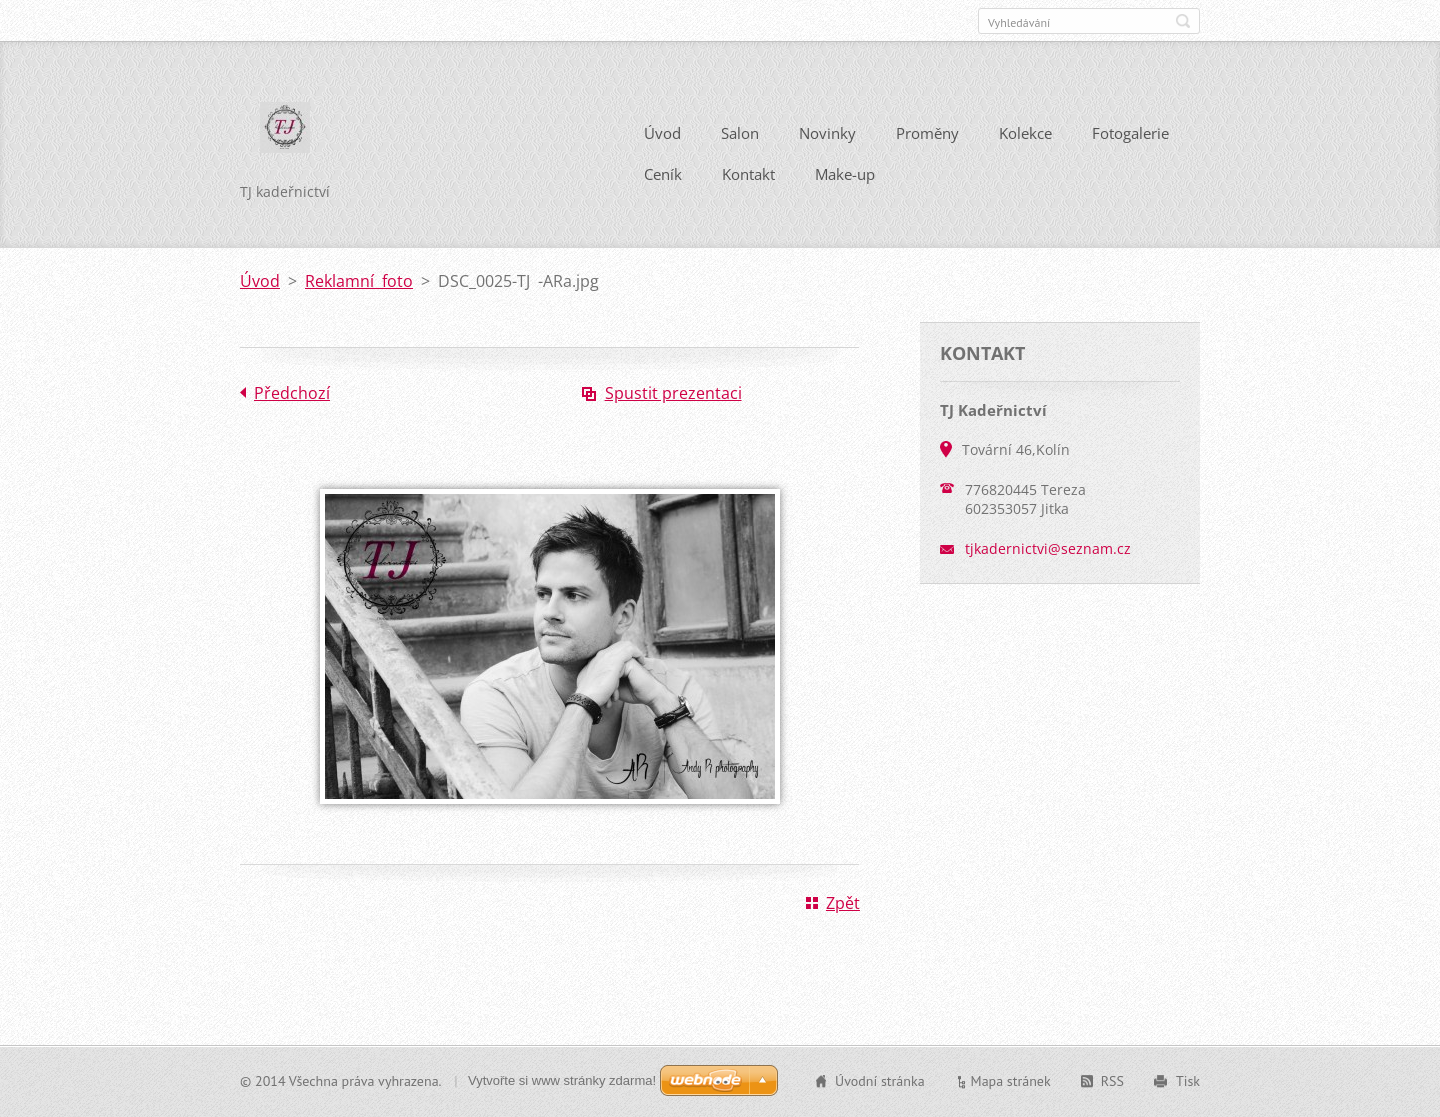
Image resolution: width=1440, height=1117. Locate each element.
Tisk (1188, 1081)
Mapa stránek (1011, 1081)
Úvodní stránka (880, 1081)
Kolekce (1025, 133)
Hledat (1183, 21)
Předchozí (292, 393)
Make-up (845, 174)
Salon (740, 133)
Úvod (662, 133)
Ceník (663, 174)
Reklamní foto (359, 281)
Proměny (927, 133)
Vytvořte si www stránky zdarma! (562, 1080)
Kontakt (748, 174)
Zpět (843, 903)
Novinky (827, 133)
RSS (1112, 1081)
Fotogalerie (1130, 133)
